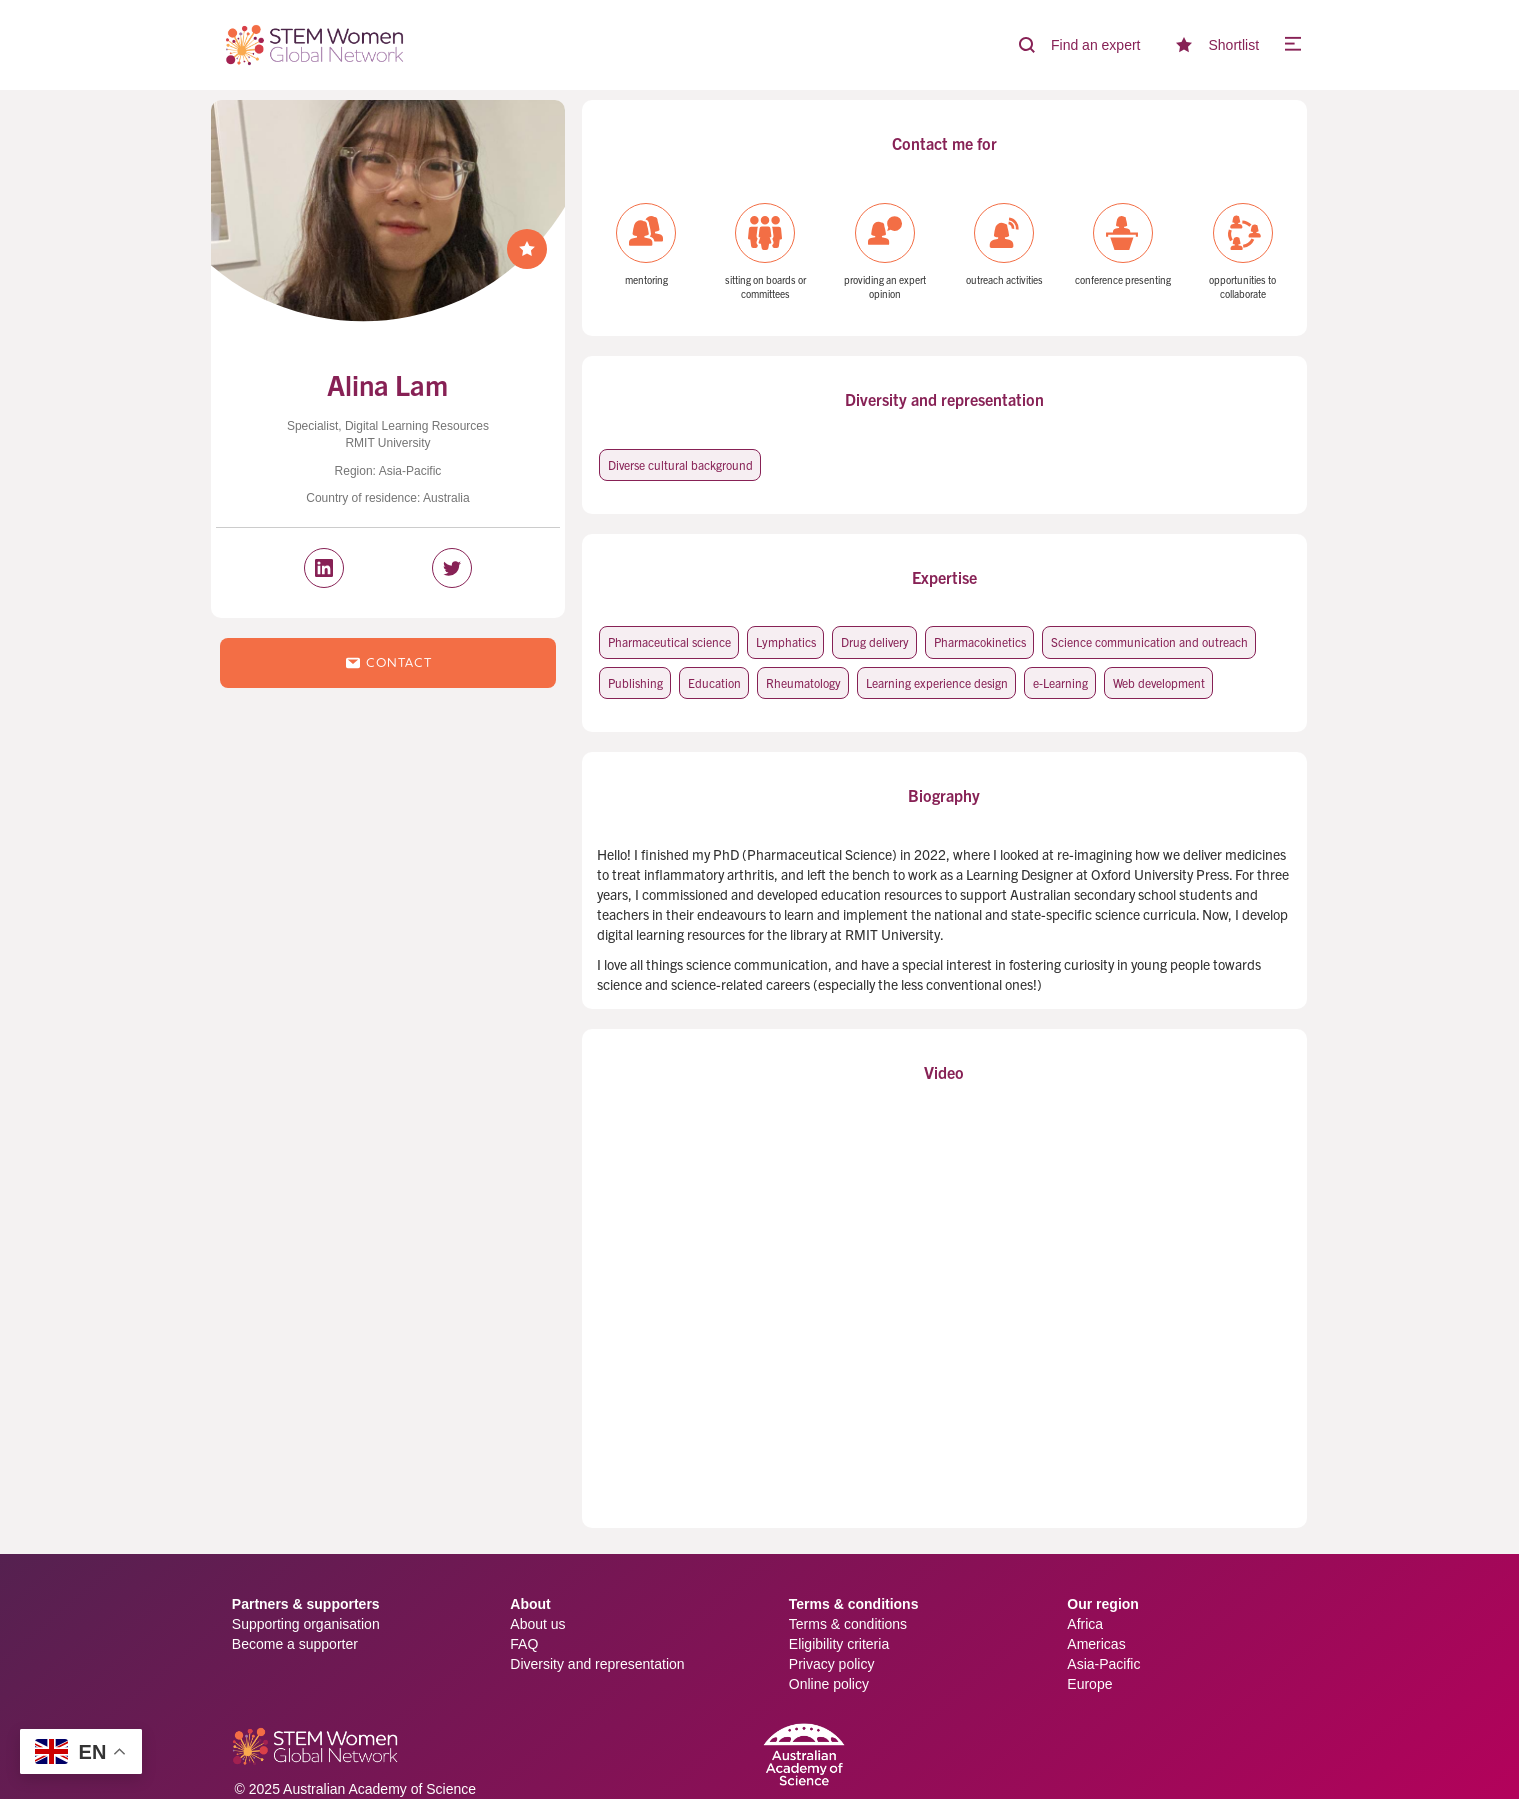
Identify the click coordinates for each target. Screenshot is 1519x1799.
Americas (1096, 1644)
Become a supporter (295, 1644)
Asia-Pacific (1103, 1664)
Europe (1089, 1684)
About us (537, 1624)
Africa (1085, 1624)
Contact (387, 663)
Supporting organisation (306, 1624)
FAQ (524, 1644)
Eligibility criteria (839, 1644)
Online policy (829, 1684)
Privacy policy (832, 1664)
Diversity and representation (597, 1664)
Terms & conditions (848, 1624)
